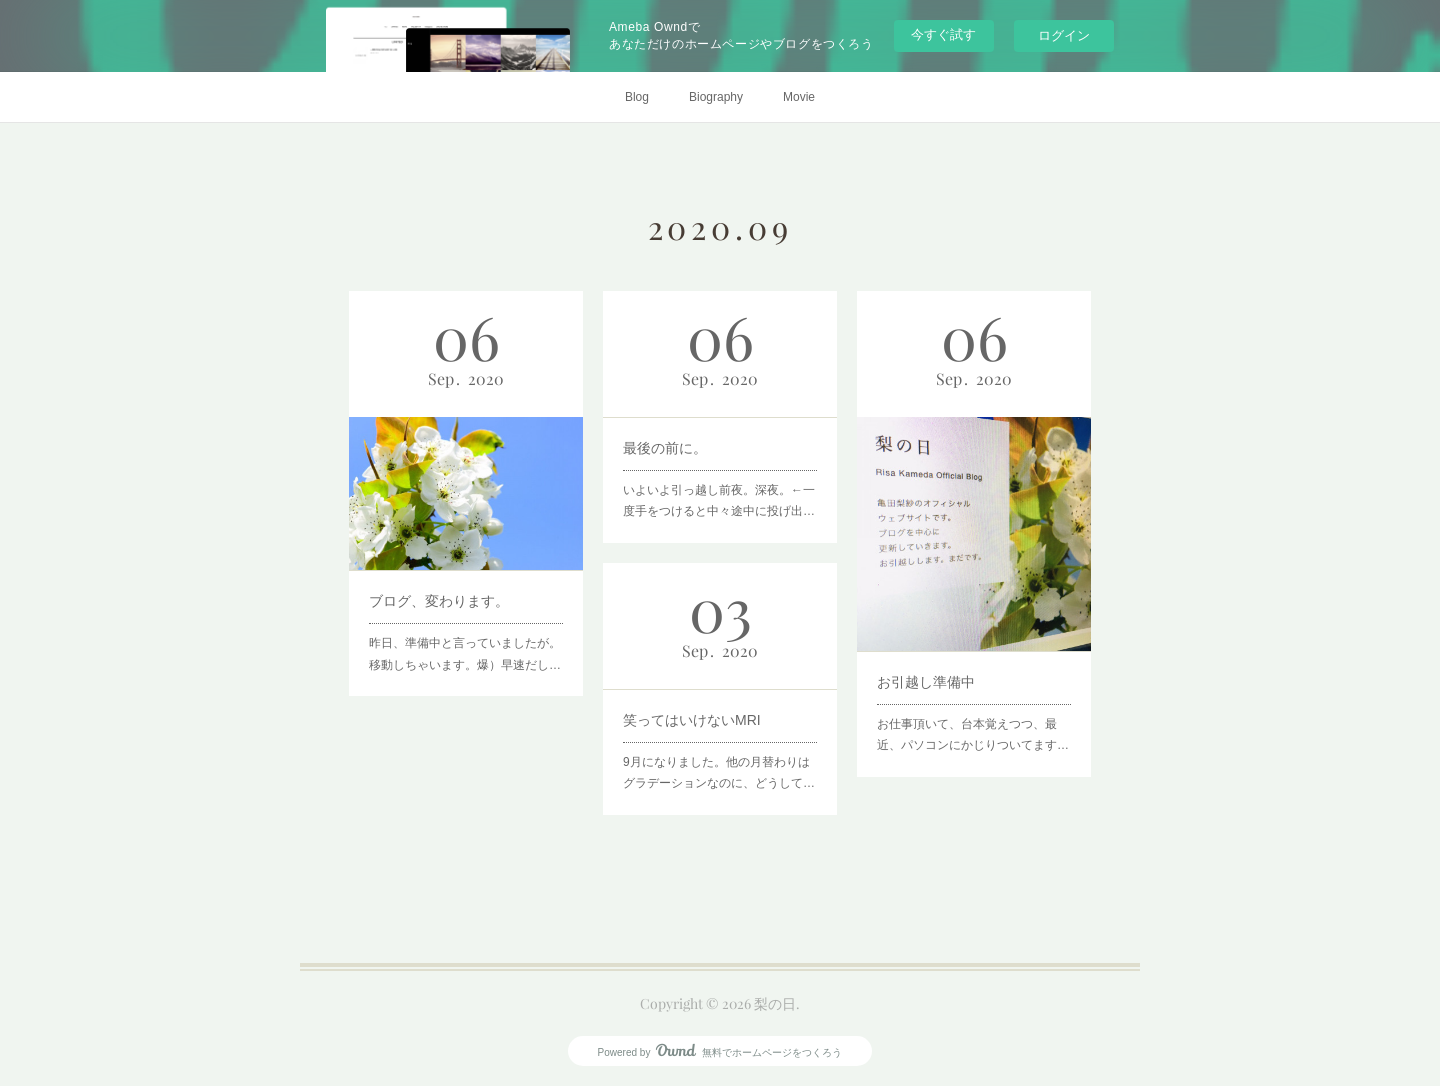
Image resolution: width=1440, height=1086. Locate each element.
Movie (799, 97)
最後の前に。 (673, 443)
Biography (716, 97)
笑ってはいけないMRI (696, 715)
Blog (637, 97)
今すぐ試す (943, 34)
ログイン (1064, 35)
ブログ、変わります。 (443, 585)
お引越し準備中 (933, 659)
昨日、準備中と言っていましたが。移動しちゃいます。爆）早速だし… (465, 629)
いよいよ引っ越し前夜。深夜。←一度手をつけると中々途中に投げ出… (719, 488)
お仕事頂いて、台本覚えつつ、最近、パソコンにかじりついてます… (973, 703)
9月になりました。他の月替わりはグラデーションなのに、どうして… (719, 759)
